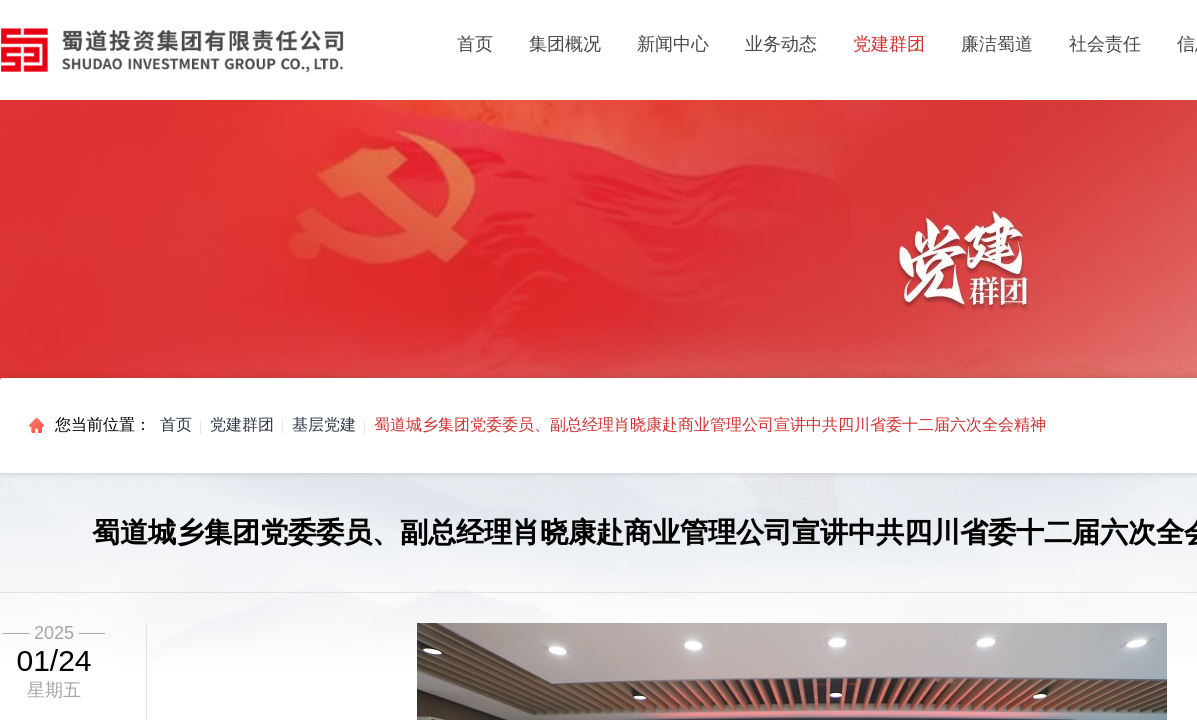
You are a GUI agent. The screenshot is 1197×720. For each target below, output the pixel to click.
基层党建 (324, 424)
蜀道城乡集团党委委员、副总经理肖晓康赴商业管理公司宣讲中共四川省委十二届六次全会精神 (710, 424)
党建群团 (242, 424)
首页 (475, 44)
